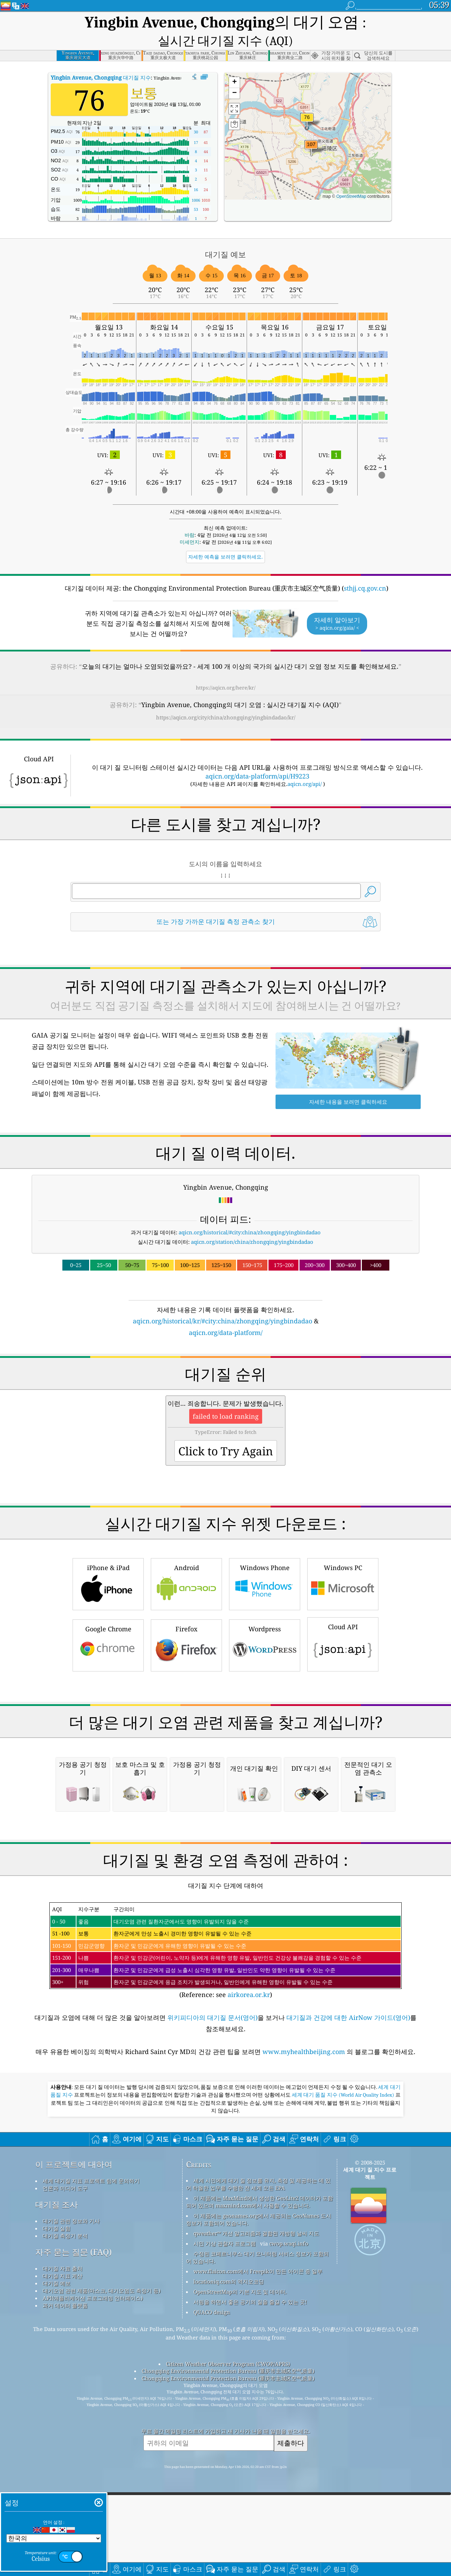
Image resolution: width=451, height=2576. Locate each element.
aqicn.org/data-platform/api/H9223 (257, 756)
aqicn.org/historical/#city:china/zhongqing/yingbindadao (250, 1212)
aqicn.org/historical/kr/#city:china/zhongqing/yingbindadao (222, 1301)
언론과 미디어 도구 (65, 2464)
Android (186, 1662)
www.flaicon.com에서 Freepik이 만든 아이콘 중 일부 (257, 2547)
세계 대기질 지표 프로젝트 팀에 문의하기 (91, 2457)
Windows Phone (264, 1662)
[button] (311, 129)
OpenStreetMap (351, 177)
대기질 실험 (56, 2504)
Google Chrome (108, 1724)
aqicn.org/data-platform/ (225, 1313)
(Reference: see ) (225, 2227)
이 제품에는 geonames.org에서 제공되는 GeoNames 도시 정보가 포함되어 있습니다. (258, 2495)
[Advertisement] (225, 1379)
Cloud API (343, 1722)
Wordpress (264, 1724)
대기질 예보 (56, 2559)
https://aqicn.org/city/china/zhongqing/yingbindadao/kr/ (225, 697)
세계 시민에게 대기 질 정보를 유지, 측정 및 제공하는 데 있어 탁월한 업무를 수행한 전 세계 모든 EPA (258, 2460)
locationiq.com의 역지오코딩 (228, 2557)
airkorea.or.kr (249, 2271)
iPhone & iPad (108, 1662)
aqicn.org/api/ (305, 764)
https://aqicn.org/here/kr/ (225, 668)
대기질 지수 (101, 58)
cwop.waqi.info (288, 2519)
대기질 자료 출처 (62, 2544)
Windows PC (343, 1662)
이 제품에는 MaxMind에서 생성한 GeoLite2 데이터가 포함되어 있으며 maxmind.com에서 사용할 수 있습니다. (259, 2478)
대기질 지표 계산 (62, 2552)
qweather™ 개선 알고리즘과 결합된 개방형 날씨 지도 (256, 2509)
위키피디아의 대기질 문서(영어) (212, 2294)
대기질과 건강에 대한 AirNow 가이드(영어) (348, 2294)
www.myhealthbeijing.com (304, 2328)
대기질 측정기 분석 (65, 2511)
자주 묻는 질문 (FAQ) (73, 2528)
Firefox (186, 1724)
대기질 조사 (56, 2480)
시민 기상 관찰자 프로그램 (224, 2519)
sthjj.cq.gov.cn (365, 569)
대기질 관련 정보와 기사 (71, 2497)
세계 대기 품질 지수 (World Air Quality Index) (343, 2371)
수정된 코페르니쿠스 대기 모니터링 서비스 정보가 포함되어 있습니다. (257, 2533)
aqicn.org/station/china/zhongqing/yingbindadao (252, 1222)
